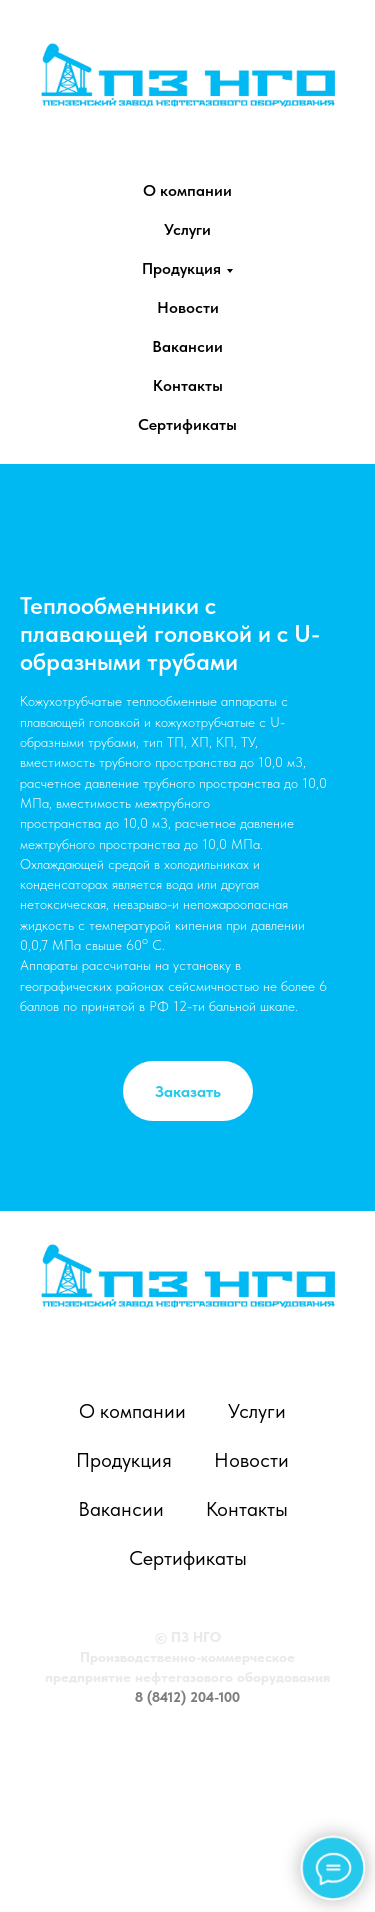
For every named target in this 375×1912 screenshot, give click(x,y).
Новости (188, 307)
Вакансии (187, 346)
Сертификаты (187, 424)
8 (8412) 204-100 (187, 1697)
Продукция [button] (181, 268)
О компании (187, 190)
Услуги (187, 229)
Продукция (124, 1460)
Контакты (188, 385)
